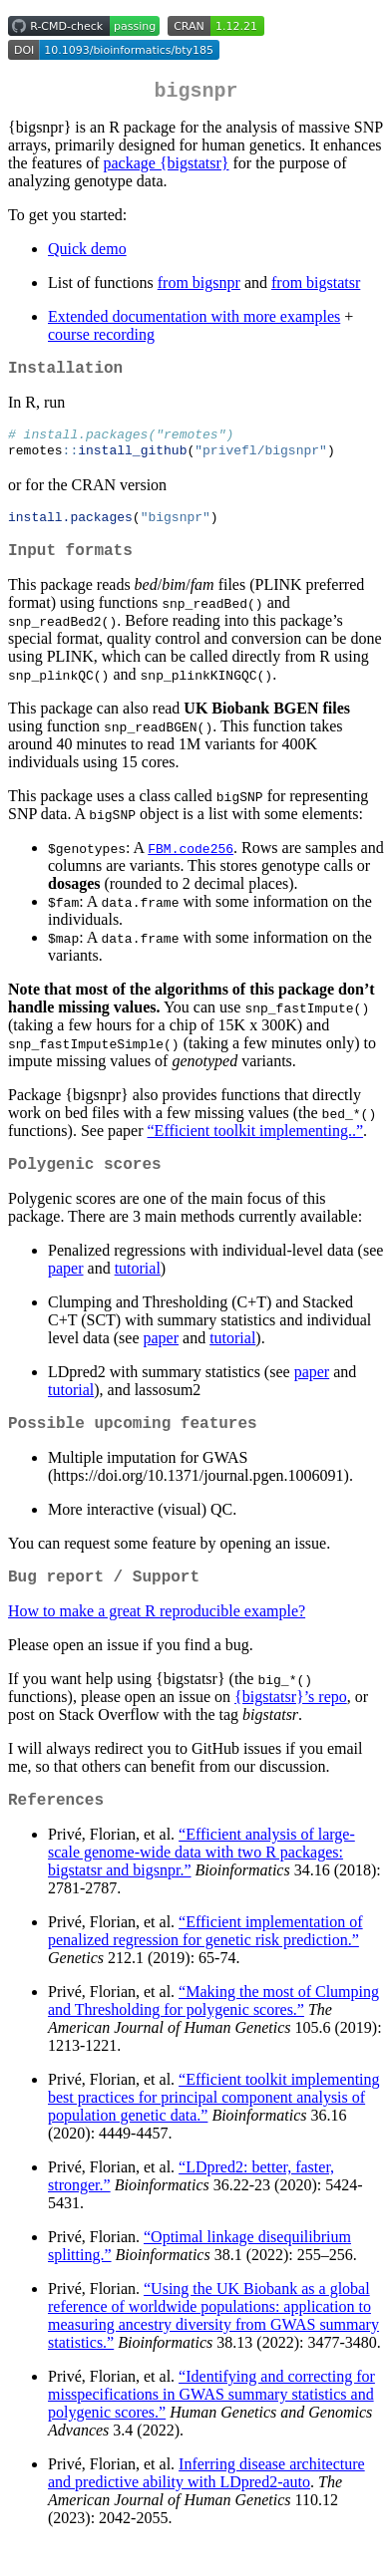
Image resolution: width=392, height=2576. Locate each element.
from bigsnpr (199, 286)
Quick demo (87, 252)
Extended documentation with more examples (194, 320)
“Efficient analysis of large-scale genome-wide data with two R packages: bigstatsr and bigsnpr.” (201, 1885)
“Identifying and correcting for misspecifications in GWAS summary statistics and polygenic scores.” (211, 2427)
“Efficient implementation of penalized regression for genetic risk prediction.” (205, 1963)
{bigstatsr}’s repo (290, 1725)
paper (66, 1289)
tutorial (138, 1289)
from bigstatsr (315, 286)
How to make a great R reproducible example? (156, 1639)
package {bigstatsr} (166, 166)
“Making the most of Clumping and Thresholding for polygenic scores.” (213, 2033)
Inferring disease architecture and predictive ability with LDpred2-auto (206, 2505)
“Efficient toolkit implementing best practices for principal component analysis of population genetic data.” (214, 2130)
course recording (101, 338)
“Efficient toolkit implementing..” (256, 1147)
